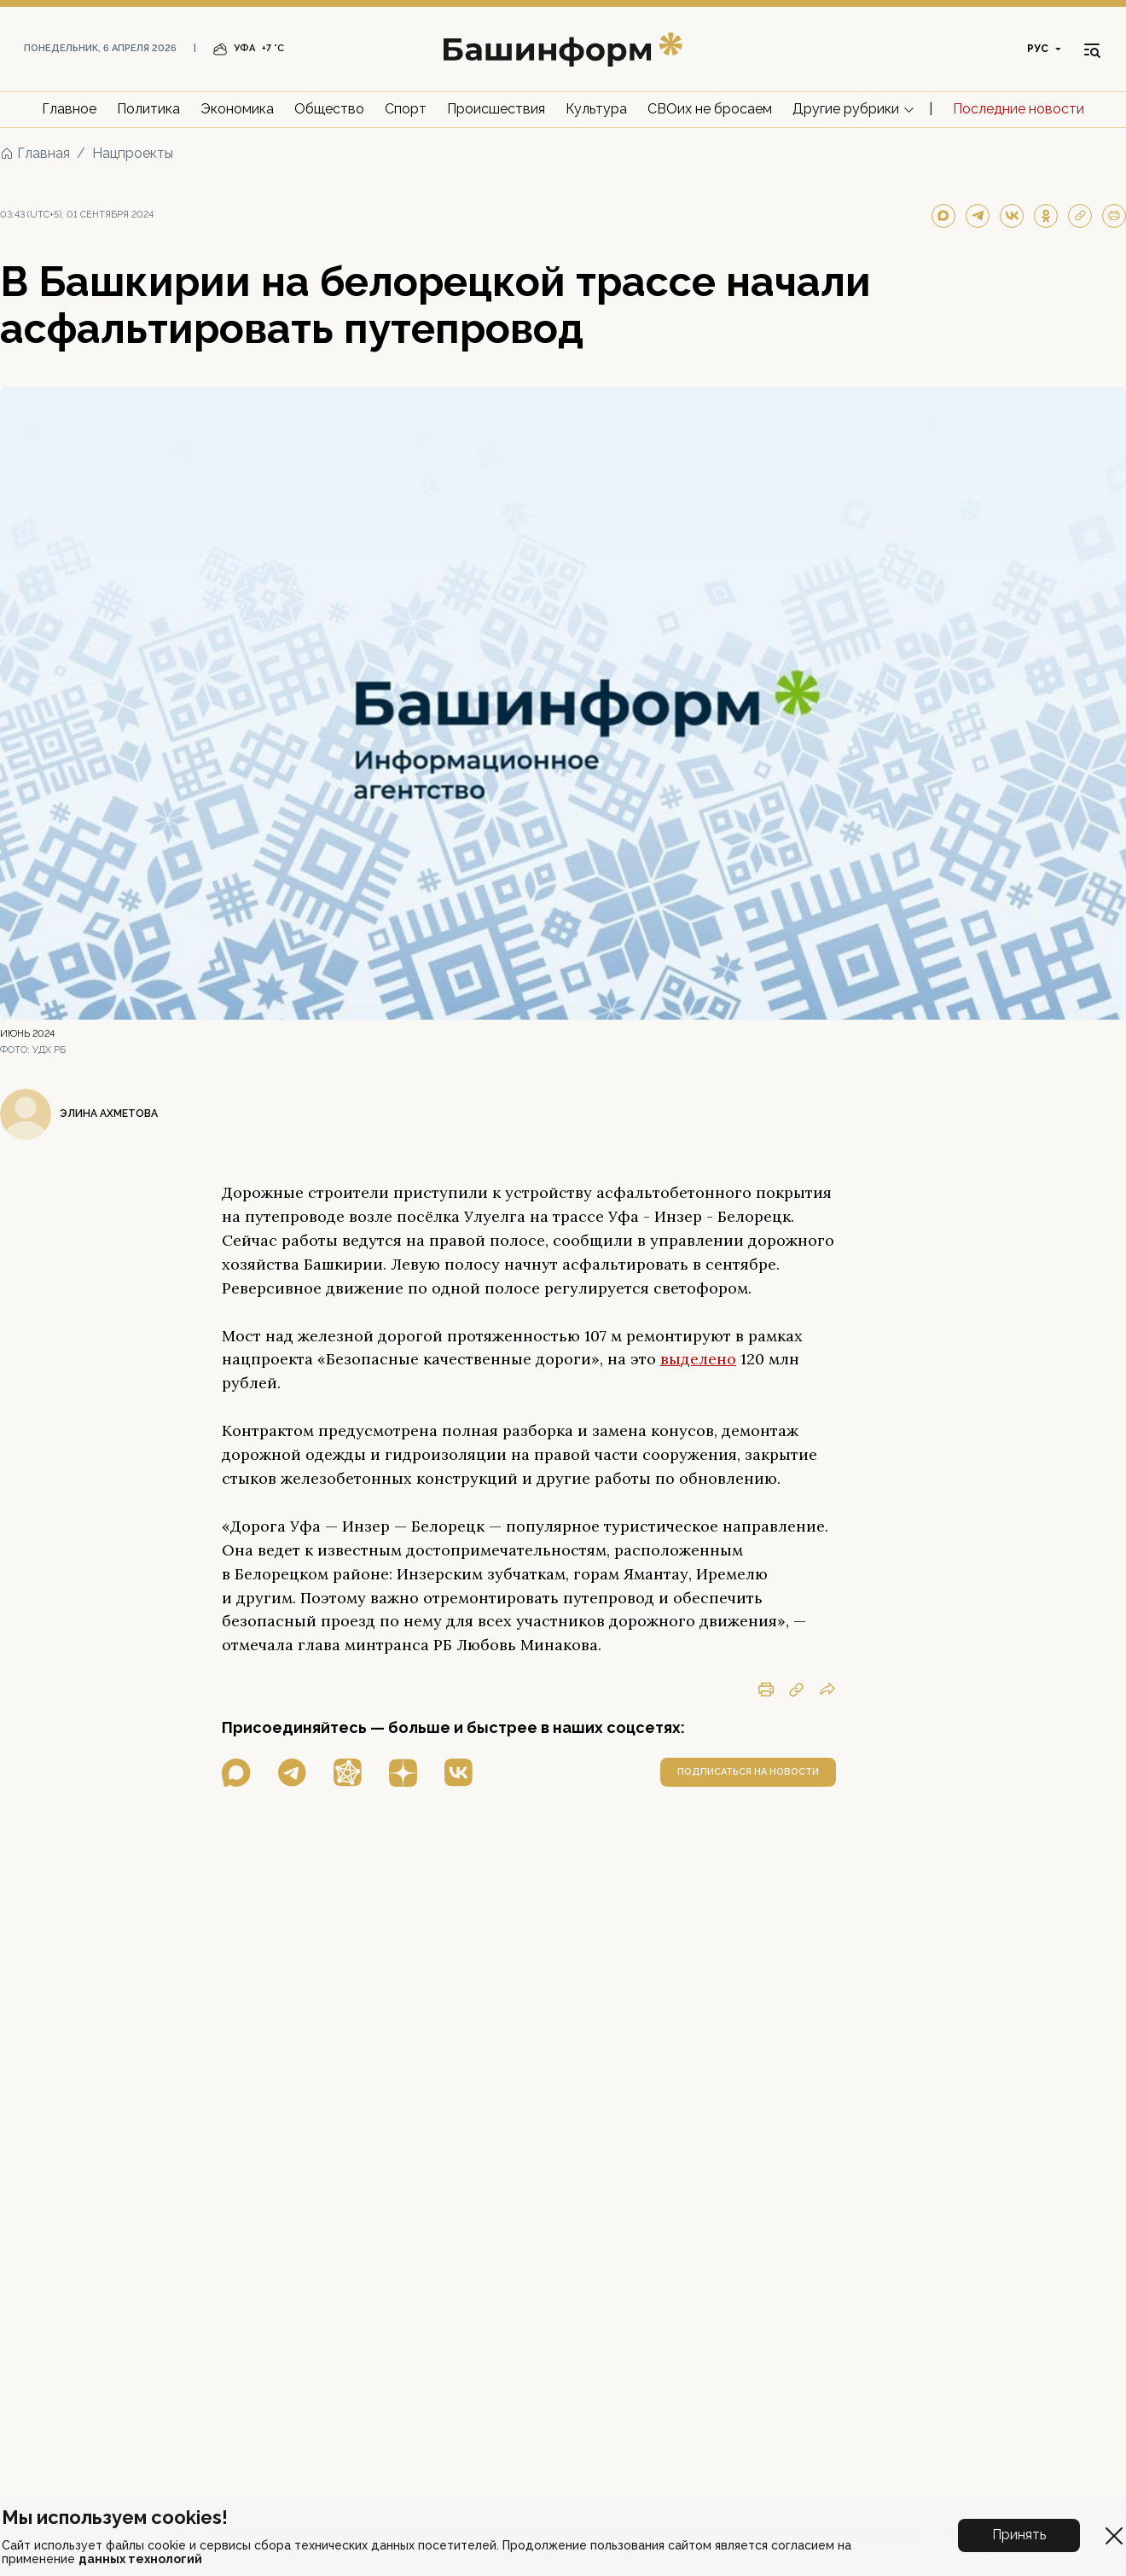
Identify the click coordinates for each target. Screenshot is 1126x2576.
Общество (329, 109)
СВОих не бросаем (709, 109)
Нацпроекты (132, 153)
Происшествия (496, 109)
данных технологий (140, 2559)
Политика (148, 109)
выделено (698, 1359)
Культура (596, 109)
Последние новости (1018, 109)
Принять (1019, 2535)
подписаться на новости (748, 1771)
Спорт (406, 109)
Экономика (237, 109)
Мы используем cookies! (115, 2517)
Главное (69, 109)
